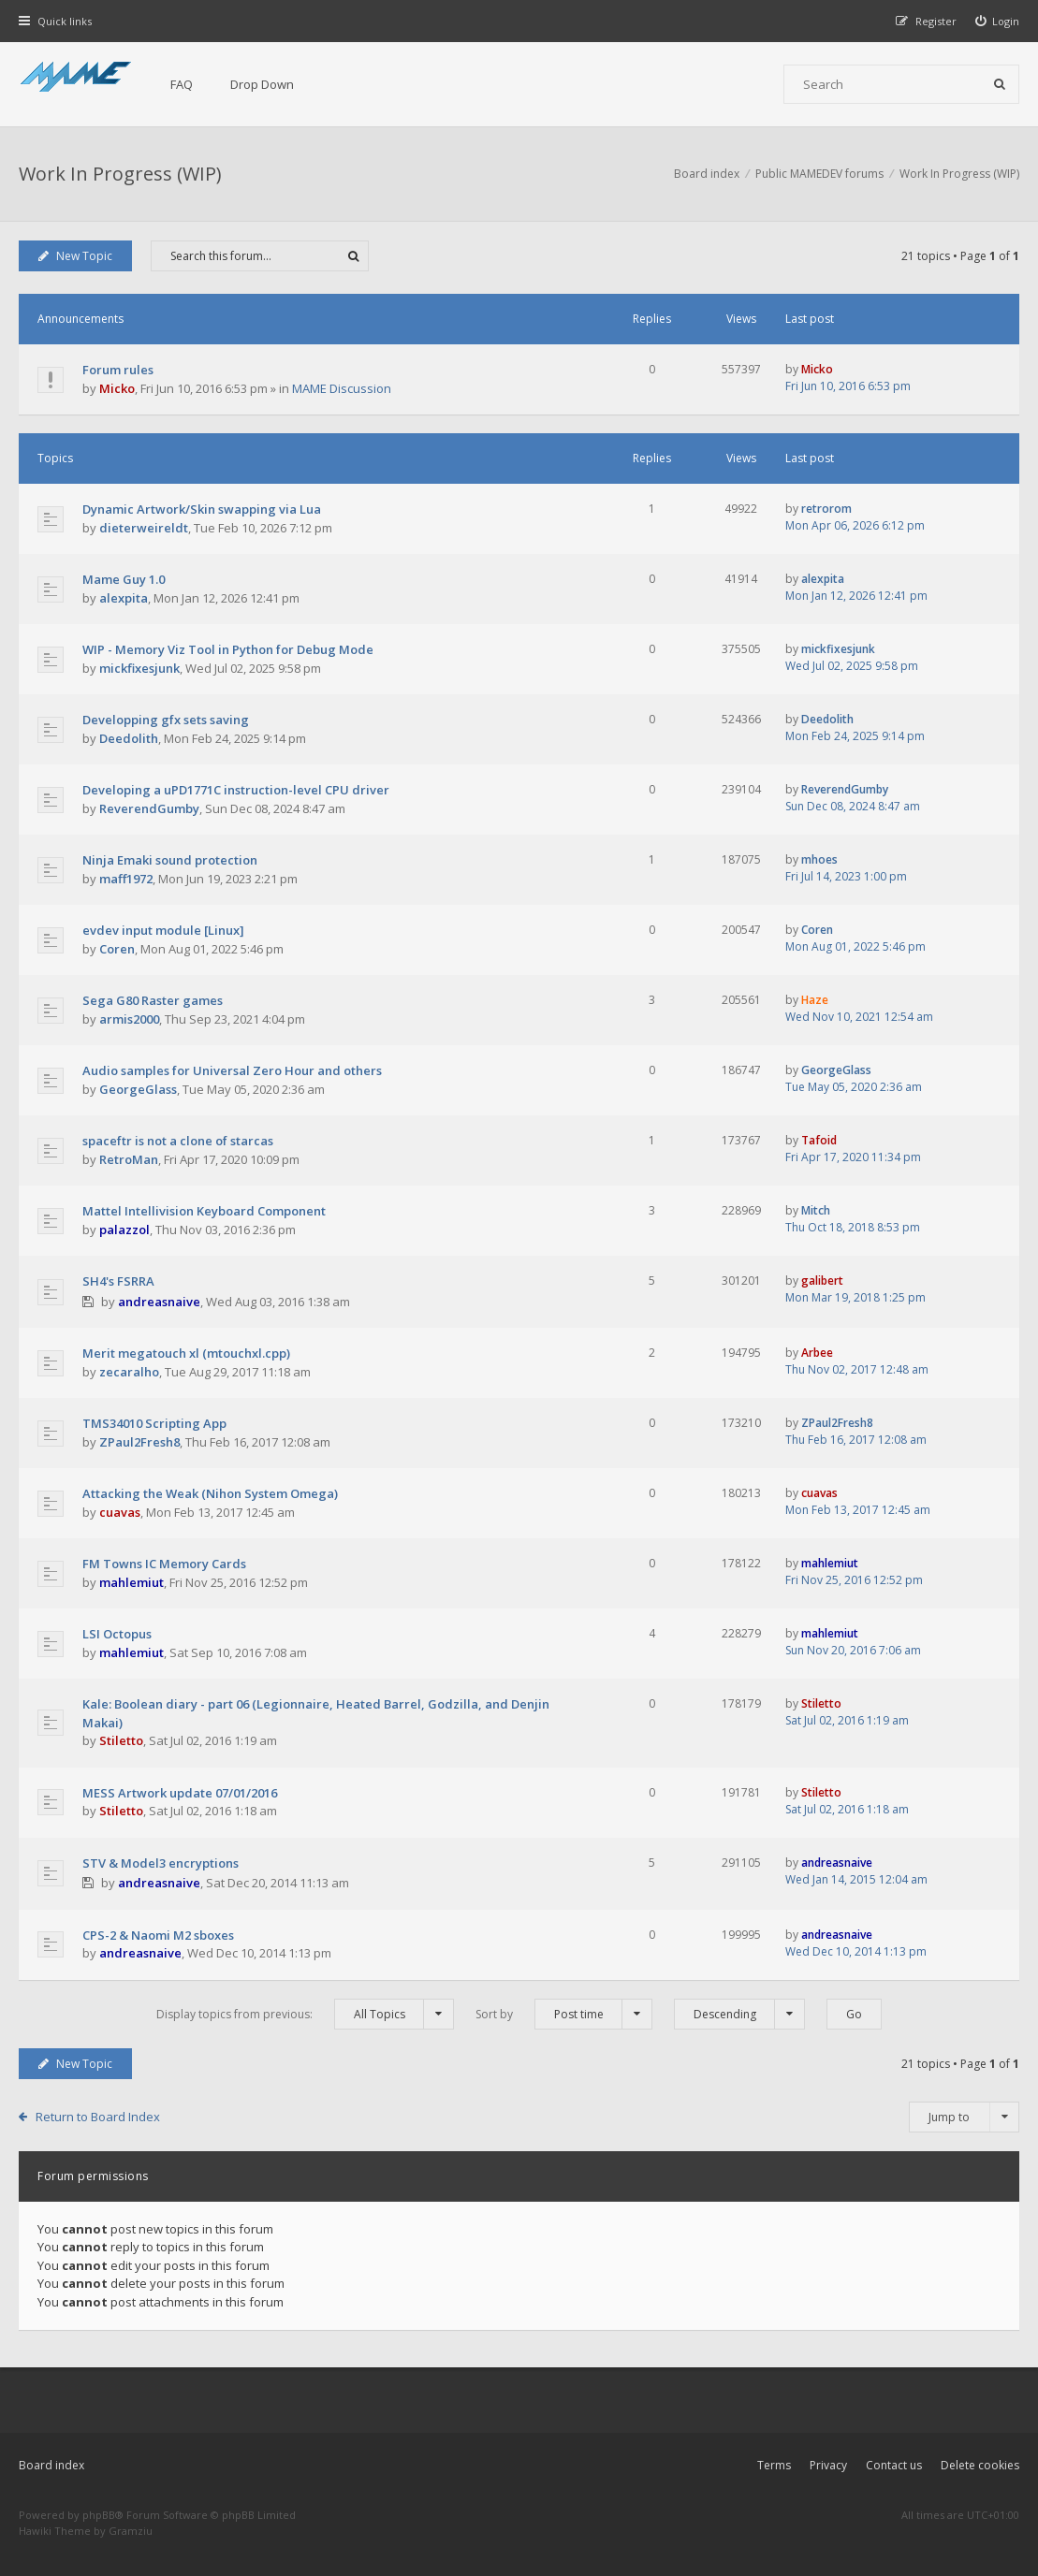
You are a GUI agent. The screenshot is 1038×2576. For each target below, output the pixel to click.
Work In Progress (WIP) (120, 173)
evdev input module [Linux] (163, 930)
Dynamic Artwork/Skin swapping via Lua (201, 509)
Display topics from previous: (305, 2014)
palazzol (124, 1229)
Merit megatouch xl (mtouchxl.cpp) (186, 1353)
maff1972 (126, 878)
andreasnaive (159, 1301)
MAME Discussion (341, 388)
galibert (822, 1280)
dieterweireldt (143, 527)
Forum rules (118, 369)
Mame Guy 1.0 (123, 579)
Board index (51, 2465)
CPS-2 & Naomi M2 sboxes (158, 1935)
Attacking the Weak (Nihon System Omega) (210, 1493)
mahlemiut (131, 1582)
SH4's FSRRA (118, 1281)
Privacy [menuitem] (828, 2465)
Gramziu (131, 2531)
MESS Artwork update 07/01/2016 (179, 1792)
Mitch (815, 1210)
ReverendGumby (149, 808)
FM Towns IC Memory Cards (164, 1563)
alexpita (123, 597)
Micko (117, 388)
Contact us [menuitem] (894, 2465)
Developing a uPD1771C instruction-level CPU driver (235, 789)
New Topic (75, 256)
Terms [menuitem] (774, 2465)
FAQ (181, 84)
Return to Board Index (98, 2116)
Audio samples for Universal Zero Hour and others (232, 1070)
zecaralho (129, 1371)
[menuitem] (997, 21)
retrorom (826, 509)
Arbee (817, 1353)
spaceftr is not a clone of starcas (177, 1140)
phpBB (98, 2515)
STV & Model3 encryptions (160, 1863)
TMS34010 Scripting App (154, 1423)
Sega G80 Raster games (152, 1000)
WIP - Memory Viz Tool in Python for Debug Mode (227, 649)
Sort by (563, 2014)
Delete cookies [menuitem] (980, 2465)
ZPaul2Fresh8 (139, 1442)
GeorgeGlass (138, 1089)
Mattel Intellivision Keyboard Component (204, 1210)
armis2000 (129, 1019)
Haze (814, 1000)
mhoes (819, 859)
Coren (117, 948)
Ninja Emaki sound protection (169, 859)
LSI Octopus (117, 1633)
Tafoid (819, 1140)
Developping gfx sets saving (165, 719)
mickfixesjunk (139, 668)
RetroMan (128, 1159)
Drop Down (262, 84)
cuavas (119, 1512)
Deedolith (128, 738)
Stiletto (121, 1740)
